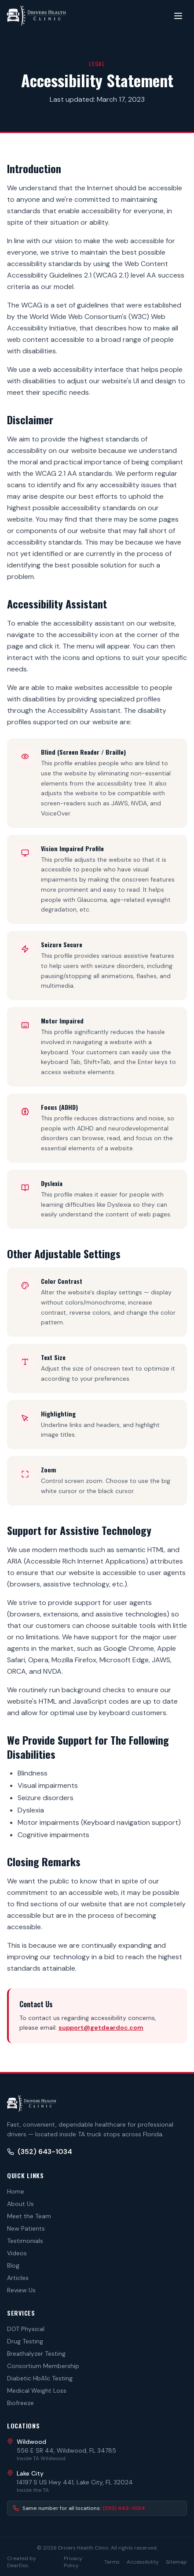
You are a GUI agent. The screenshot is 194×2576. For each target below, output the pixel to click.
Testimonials (25, 2241)
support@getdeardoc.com (101, 2027)
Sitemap (176, 2561)
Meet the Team (29, 2216)
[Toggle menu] (178, 16)
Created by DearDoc (21, 2562)
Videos (17, 2253)
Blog (13, 2265)
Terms (112, 2561)
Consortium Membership (43, 2366)
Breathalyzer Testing (36, 2353)
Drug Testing (25, 2341)
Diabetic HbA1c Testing (40, 2378)
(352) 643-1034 (39, 2151)
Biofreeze (20, 2403)
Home (15, 2191)
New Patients (26, 2228)
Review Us (21, 2290)
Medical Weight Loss (36, 2390)
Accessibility (143, 2561)
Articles (18, 2278)
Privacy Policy (73, 2562)
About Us (20, 2204)
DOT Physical (25, 2329)
